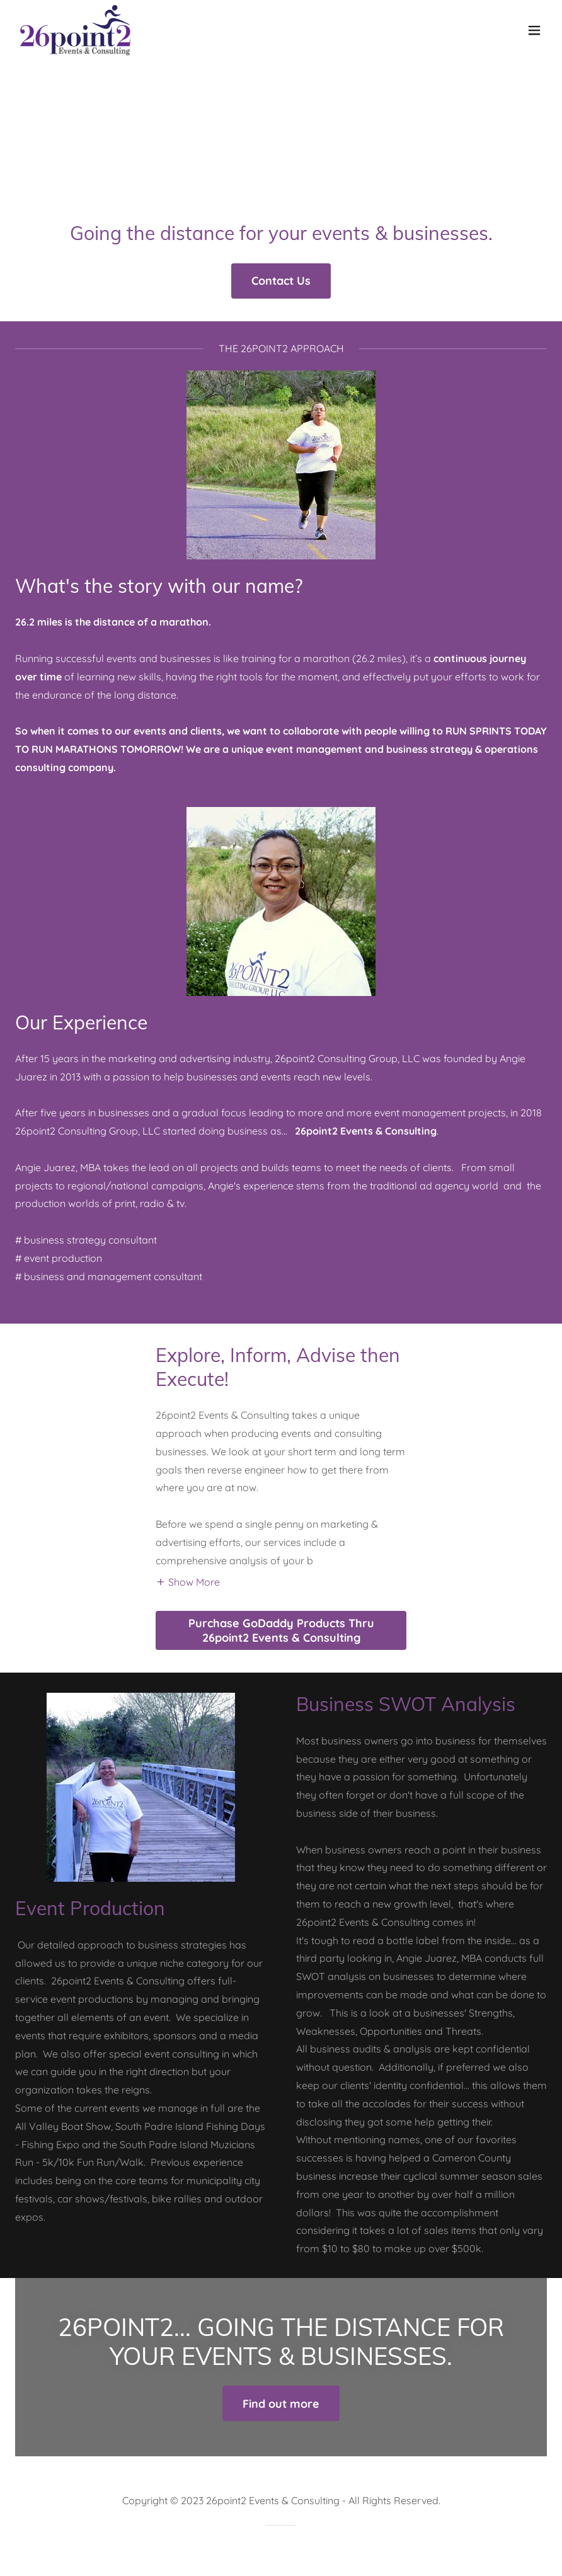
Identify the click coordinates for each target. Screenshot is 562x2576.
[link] (75, 30)
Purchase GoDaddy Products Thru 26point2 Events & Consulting (281, 1630)
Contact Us (281, 280)
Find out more (281, 2403)
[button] (534, 30)
